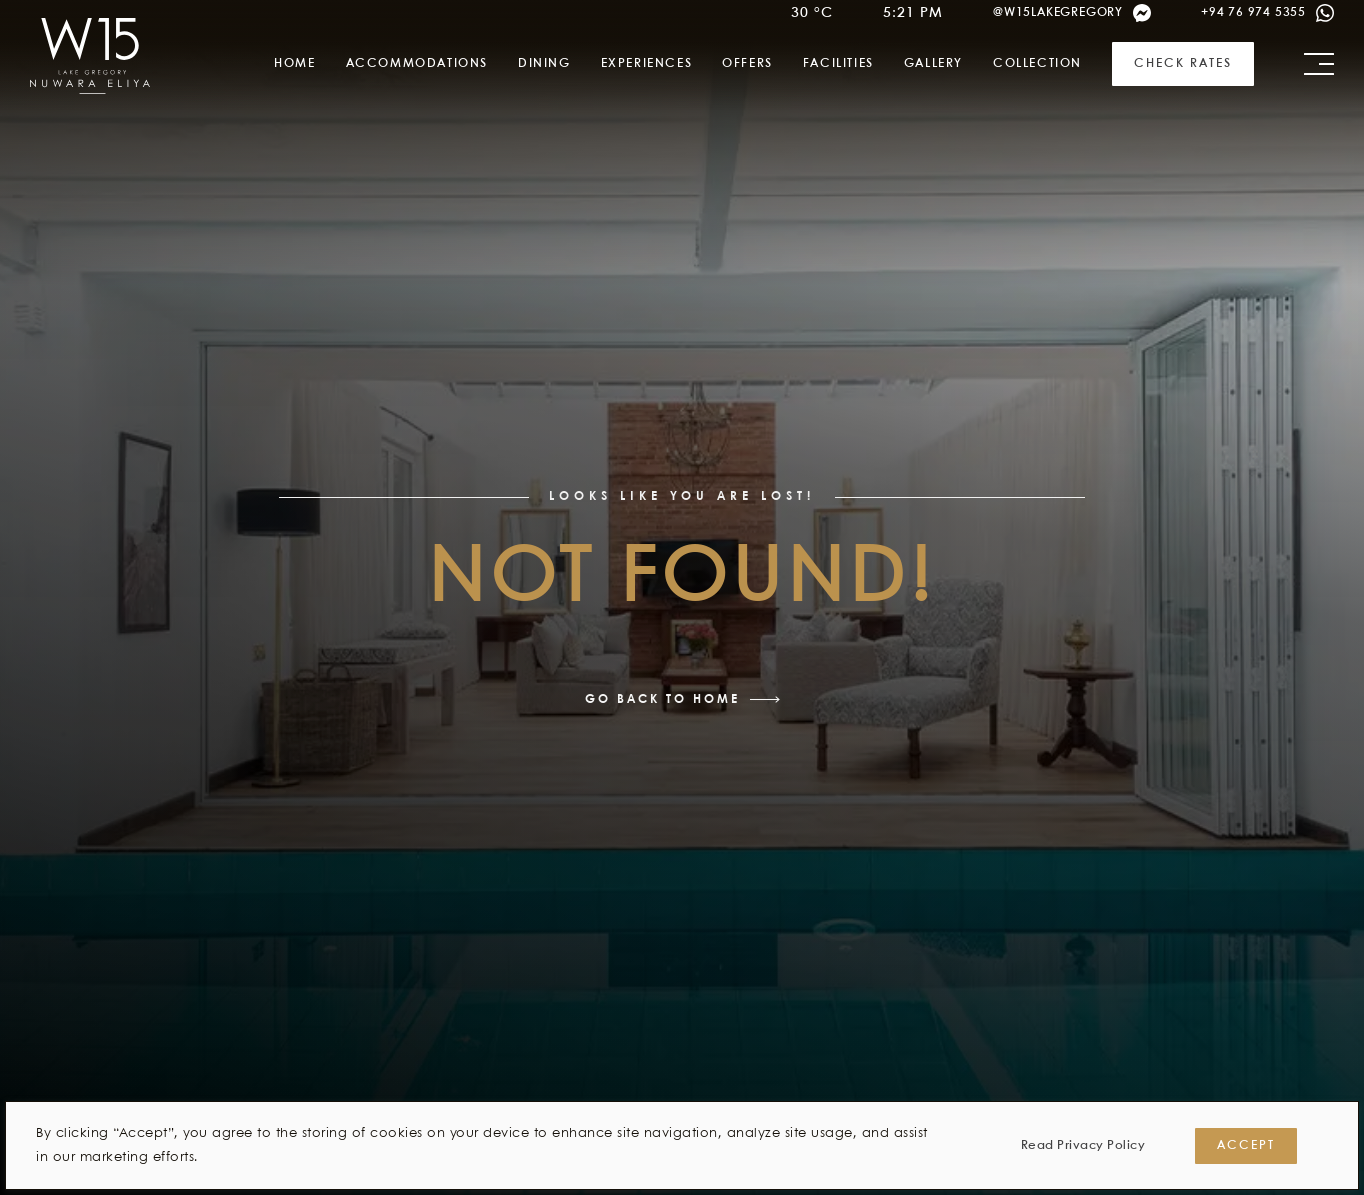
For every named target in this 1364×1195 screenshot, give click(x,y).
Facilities (838, 63)
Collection (1037, 63)
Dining (544, 63)
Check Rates (1183, 63)
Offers (747, 63)
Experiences (647, 63)
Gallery (933, 63)
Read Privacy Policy (1083, 1145)
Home (294, 63)
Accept (1246, 1145)
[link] (90, 56)
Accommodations (417, 63)
